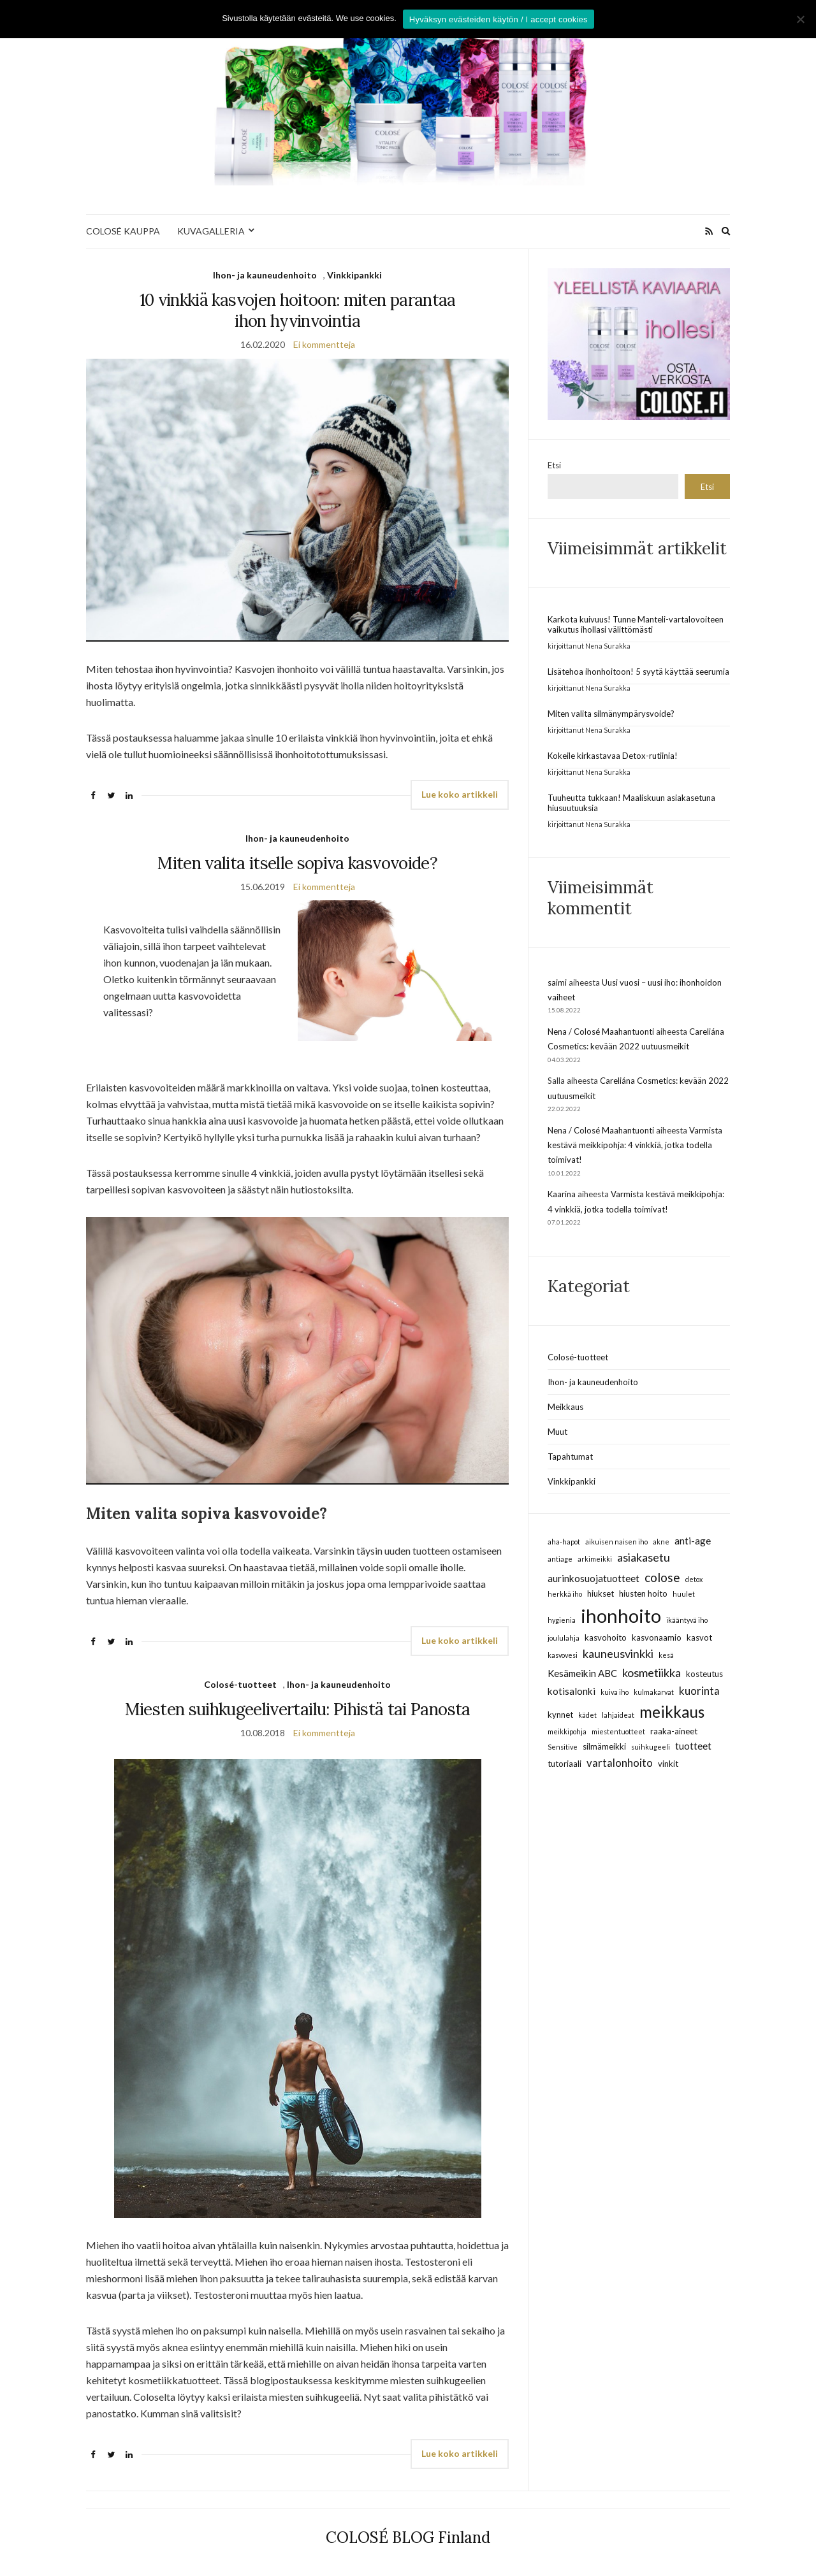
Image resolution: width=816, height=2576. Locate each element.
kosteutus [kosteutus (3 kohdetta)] (704, 1674)
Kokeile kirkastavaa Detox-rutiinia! (613, 756)
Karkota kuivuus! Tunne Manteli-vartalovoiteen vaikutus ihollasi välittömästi (636, 624)
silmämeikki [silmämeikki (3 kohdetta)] (604, 1746)
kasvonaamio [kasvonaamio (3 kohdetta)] (656, 1637)
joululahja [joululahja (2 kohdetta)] (563, 1638)
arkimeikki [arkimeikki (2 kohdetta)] (595, 1559)
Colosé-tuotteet (240, 1684)
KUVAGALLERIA (211, 231)
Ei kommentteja (324, 344)
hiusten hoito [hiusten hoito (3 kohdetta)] (643, 1593)
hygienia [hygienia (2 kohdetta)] (562, 1620)
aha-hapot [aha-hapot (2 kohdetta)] (564, 1541)
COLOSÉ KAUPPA (123, 231)
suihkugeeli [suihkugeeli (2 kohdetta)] (650, 1747)
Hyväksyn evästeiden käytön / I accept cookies (498, 19)
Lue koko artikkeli (459, 794)
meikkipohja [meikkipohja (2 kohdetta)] (567, 1731)
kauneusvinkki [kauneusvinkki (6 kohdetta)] (618, 1653)
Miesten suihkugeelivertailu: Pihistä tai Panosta (297, 1709)
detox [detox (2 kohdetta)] (694, 1579)
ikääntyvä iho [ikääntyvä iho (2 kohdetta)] (687, 1620)
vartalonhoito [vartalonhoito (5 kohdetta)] (619, 1762)
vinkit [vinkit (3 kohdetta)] (668, 1764)
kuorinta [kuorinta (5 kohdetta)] (699, 1690)
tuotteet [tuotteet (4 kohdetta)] (693, 1746)
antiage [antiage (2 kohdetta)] (560, 1559)
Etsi (554, 465)
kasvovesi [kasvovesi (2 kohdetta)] (563, 1655)
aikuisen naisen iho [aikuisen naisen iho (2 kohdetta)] (616, 1541)
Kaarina (562, 1194)
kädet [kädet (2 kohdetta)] (587, 1715)
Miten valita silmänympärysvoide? (611, 714)
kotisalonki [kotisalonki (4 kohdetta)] (571, 1691)
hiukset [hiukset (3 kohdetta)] (600, 1593)
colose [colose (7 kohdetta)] (662, 1577)
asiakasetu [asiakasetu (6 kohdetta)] (643, 1557)
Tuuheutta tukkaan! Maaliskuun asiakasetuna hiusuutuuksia (631, 803)
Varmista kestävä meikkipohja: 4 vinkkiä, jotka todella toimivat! (635, 1145)
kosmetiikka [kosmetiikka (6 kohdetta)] (651, 1673)
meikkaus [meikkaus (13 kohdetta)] (671, 1711)
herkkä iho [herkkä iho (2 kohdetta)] (565, 1594)
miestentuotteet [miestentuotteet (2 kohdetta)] (618, 1731)
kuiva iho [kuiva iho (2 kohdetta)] (615, 1692)
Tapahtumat (570, 1456)
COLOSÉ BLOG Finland (408, 2537)
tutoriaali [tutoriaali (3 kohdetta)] (564, 1764)
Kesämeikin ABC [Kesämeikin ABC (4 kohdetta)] (582, 1673)
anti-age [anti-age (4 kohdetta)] (692, 1540)
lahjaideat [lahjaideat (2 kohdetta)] (618, 1715)
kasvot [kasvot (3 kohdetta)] (699, 1637)
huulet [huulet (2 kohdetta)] (684, 1594)
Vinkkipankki (354, 275)
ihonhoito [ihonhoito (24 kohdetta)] (621, 1615)
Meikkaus (565, 1407)
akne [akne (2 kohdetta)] (661, 1541)
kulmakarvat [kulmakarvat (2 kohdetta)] (654, 1692)
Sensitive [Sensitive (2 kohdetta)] (563, 1747)
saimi (557, 982)
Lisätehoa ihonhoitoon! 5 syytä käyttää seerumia (638, 671)
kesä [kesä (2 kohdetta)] (666, 1655)
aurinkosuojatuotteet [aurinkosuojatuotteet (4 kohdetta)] (593, 1578)
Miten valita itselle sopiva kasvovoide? (297, 863)
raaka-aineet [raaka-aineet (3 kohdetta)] (673, 1731)
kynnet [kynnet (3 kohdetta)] (560, 1714)
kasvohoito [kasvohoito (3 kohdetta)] (606, 1637)
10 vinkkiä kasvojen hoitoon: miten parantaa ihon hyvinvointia (298, 310)
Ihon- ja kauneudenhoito (265, 275)
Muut (557, 1432)
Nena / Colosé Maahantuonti (601, 1031)
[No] (800, 19)
